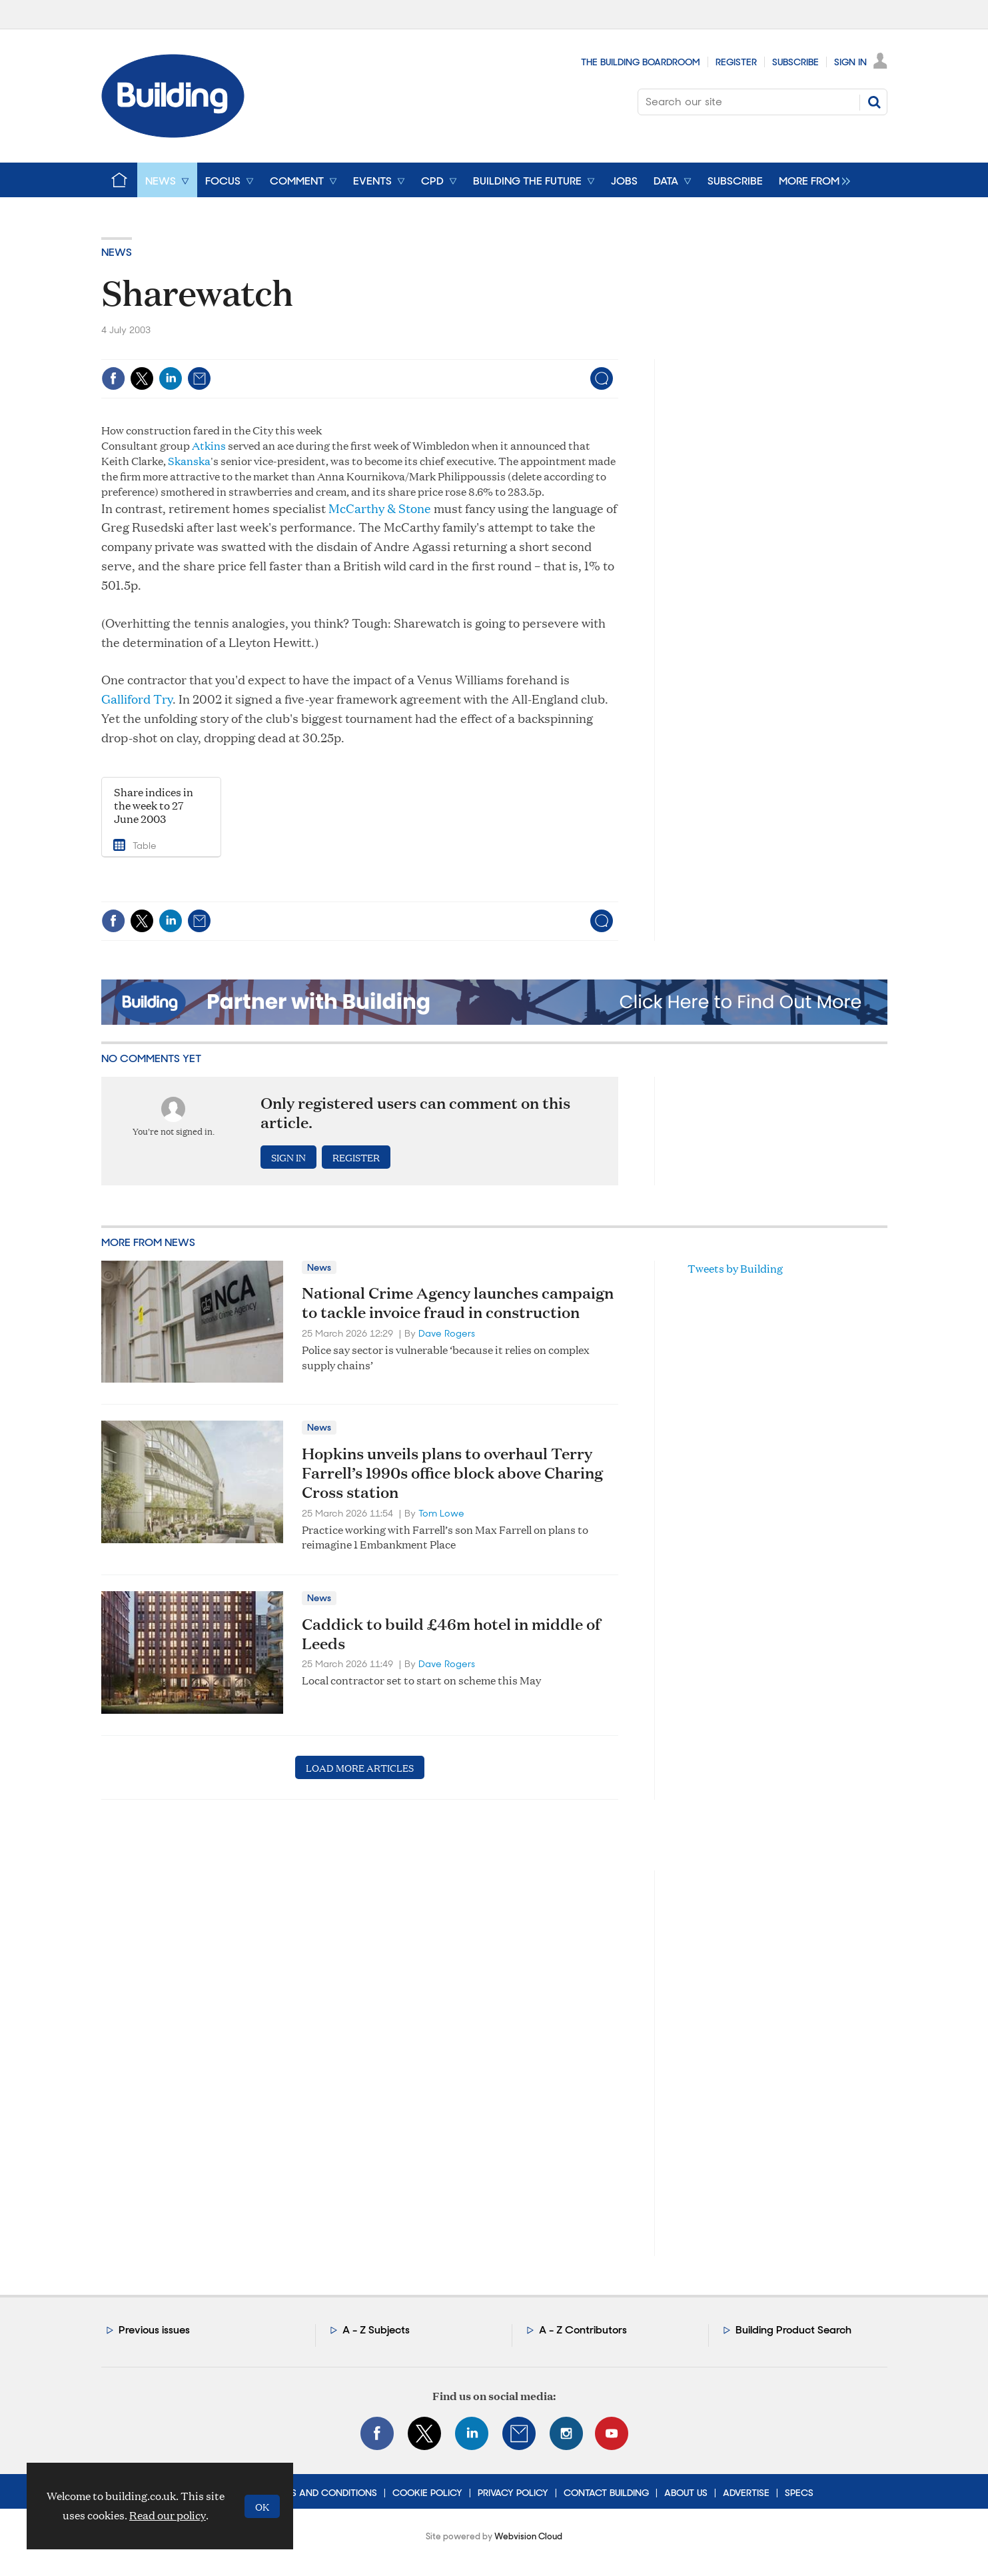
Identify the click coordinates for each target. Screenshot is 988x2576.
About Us (686, 2493)
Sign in (288, 1157)
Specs (799, 2493)
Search (874, 102)
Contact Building (606, 2493)
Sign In (850, 62)
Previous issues (154, 2330)
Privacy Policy (513, 2493)
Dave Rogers (446, 1333)
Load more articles (360, 1767)
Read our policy (167, 2515)
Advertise (746, 2493)
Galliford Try (137, 698)
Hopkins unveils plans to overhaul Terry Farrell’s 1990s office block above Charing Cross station (452, 1473)
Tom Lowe (441, 1513)
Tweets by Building (735, 1268)
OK (262, 2506)
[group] (811, 180)
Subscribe (795, 62)
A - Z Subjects (376, 2330)
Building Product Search (793, 2330)
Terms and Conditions (322, 2493)
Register (736, 62)
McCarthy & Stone (379, 508)
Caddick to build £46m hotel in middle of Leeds (451, 1633)
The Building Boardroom (640, 62)
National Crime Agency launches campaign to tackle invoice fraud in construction (458, 1302)
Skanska (189, 460)
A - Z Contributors (583, 2330)
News (116, 252)
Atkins (209, 445)
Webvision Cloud (528, 2536)
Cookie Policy (427, 2493)
